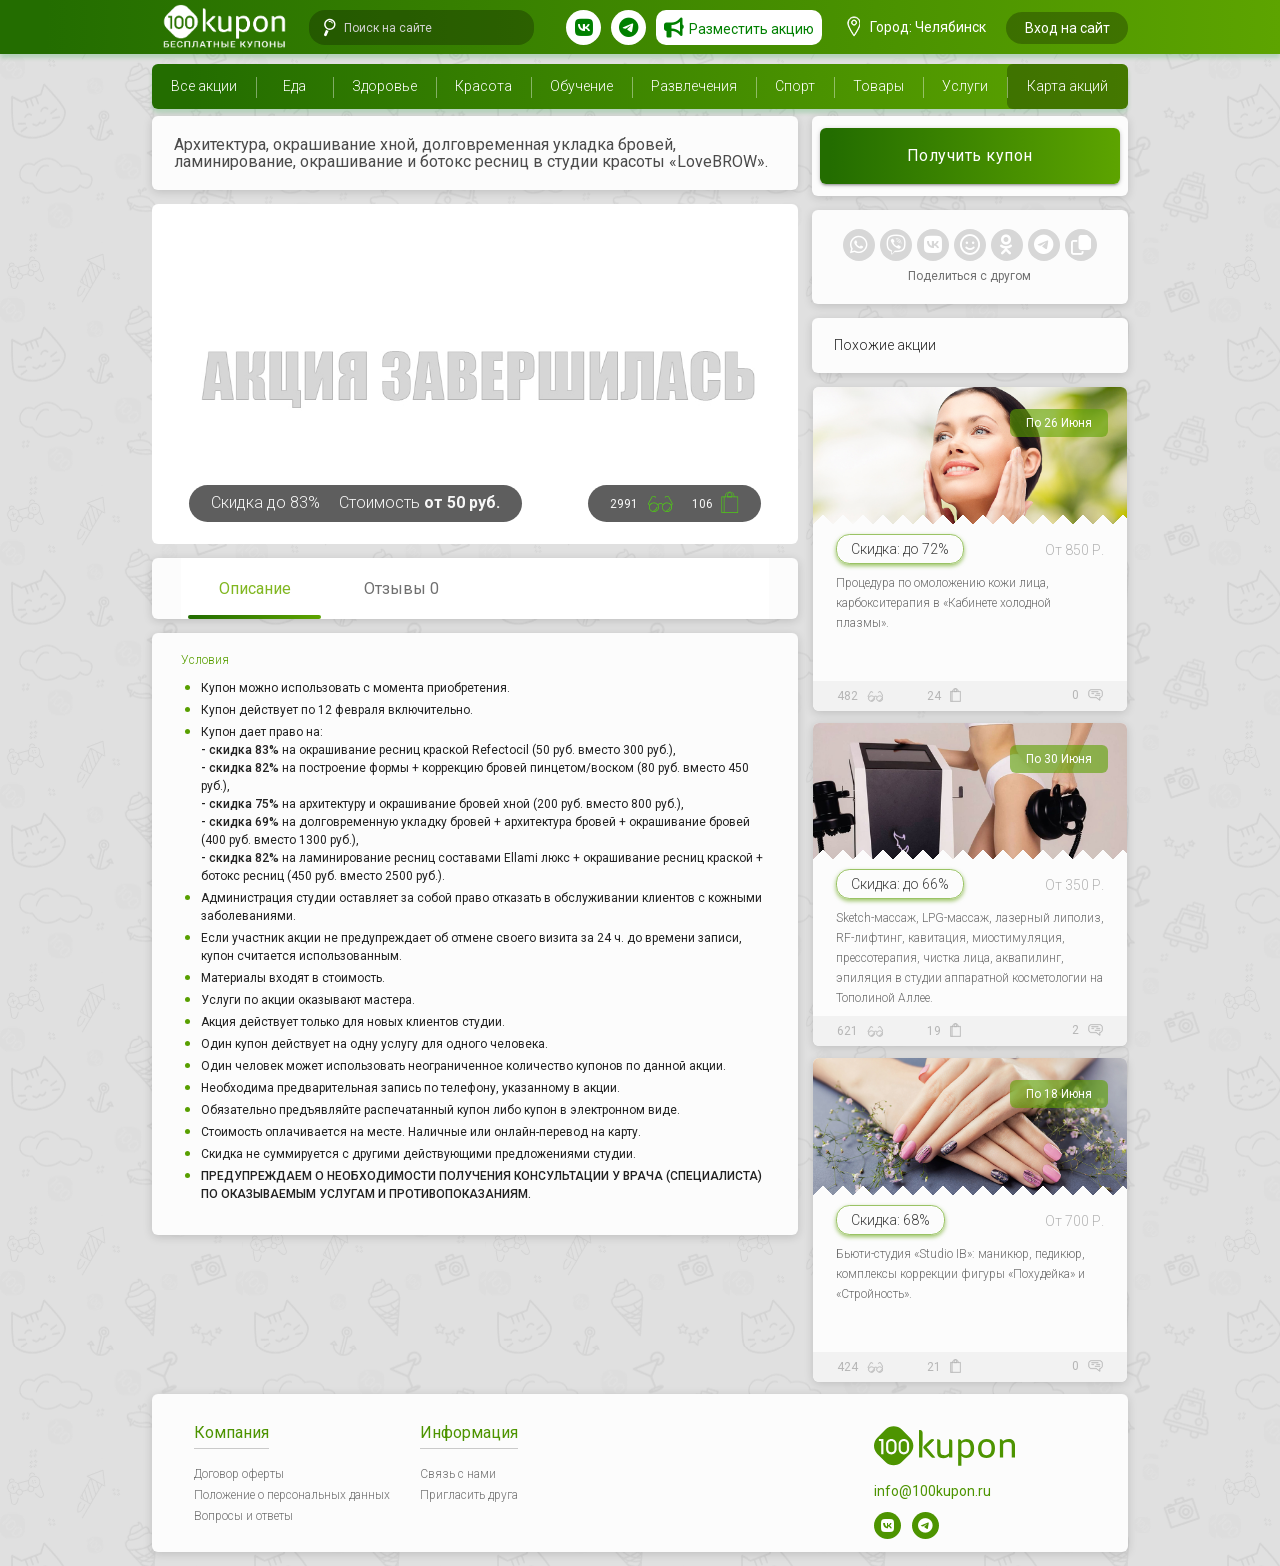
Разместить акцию (751, 29)
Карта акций (1067, 86)
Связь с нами (458, 1474)
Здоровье (384, 86)
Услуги (965, 86)
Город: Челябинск (917, 27)
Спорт (795, 86)
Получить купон (970, 155)
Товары (878, 86)
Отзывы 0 (401, 588)
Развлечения (694, 86)
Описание (255, 588)
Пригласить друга (469, 1495)
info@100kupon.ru (932, 1491)
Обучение (581, 86)
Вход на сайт (1067, 28)
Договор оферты (239, 1474)
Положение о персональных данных (292, 1495)
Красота (483, 86)
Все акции (204, 86)
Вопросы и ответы (243, 1516)
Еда (294, 86)
